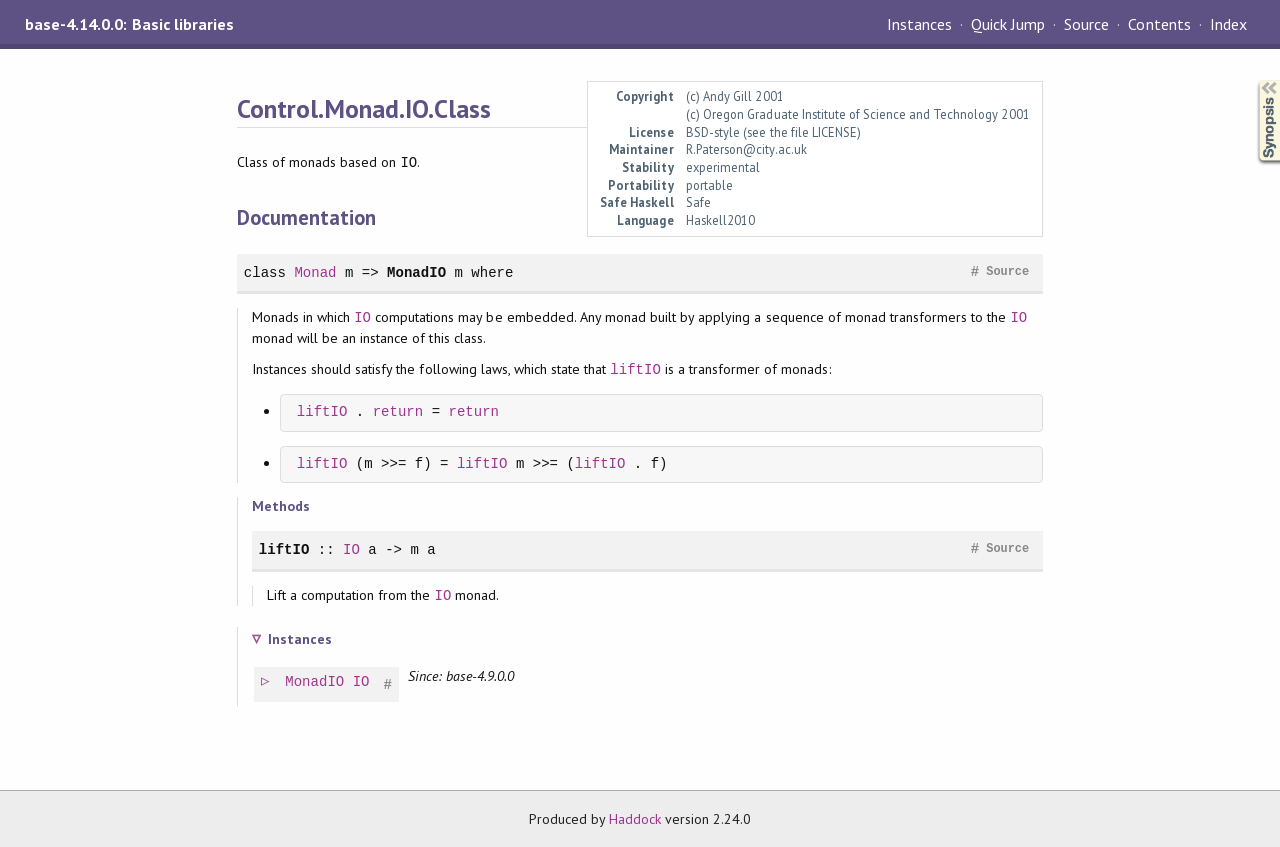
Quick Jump (1008, 24)
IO (362, 317)
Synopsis (1253, 80)
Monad (315, 272)
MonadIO (416, 272)
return (398, 412)
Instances (919, 24)
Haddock (635, 819)
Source (1086, 24)
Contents (1159, 24)
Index (1228, 24)
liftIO (635, 369)
